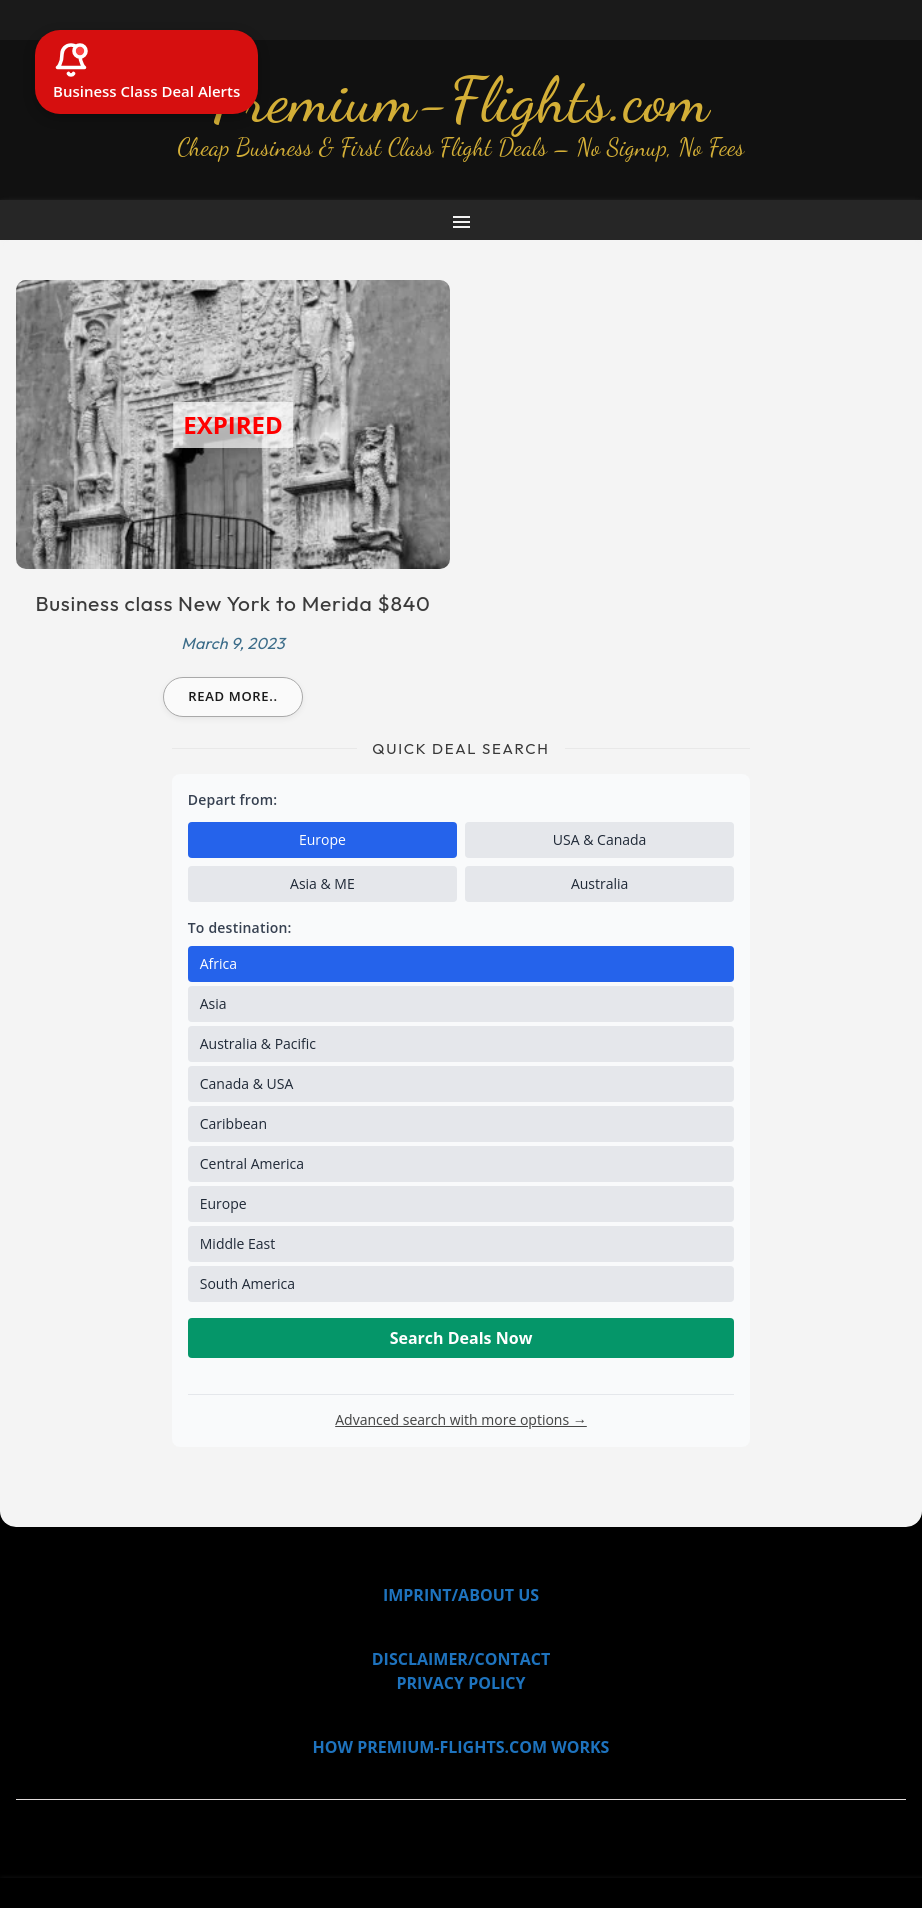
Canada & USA (247, 1083)
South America (247, 1283)
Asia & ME (322, 883)
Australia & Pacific (258, 1043)
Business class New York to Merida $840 (233, 603)
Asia (213, 1003)
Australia (599, 883)
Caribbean (233, 1123)
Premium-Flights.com (461, 100)
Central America (252, 1163)
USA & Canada (600, 839)
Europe (322, 839)
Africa (218, 963)
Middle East (238, 1243)
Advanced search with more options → (461, 1419)
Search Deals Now (461, 1338)
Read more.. (233, 696)
